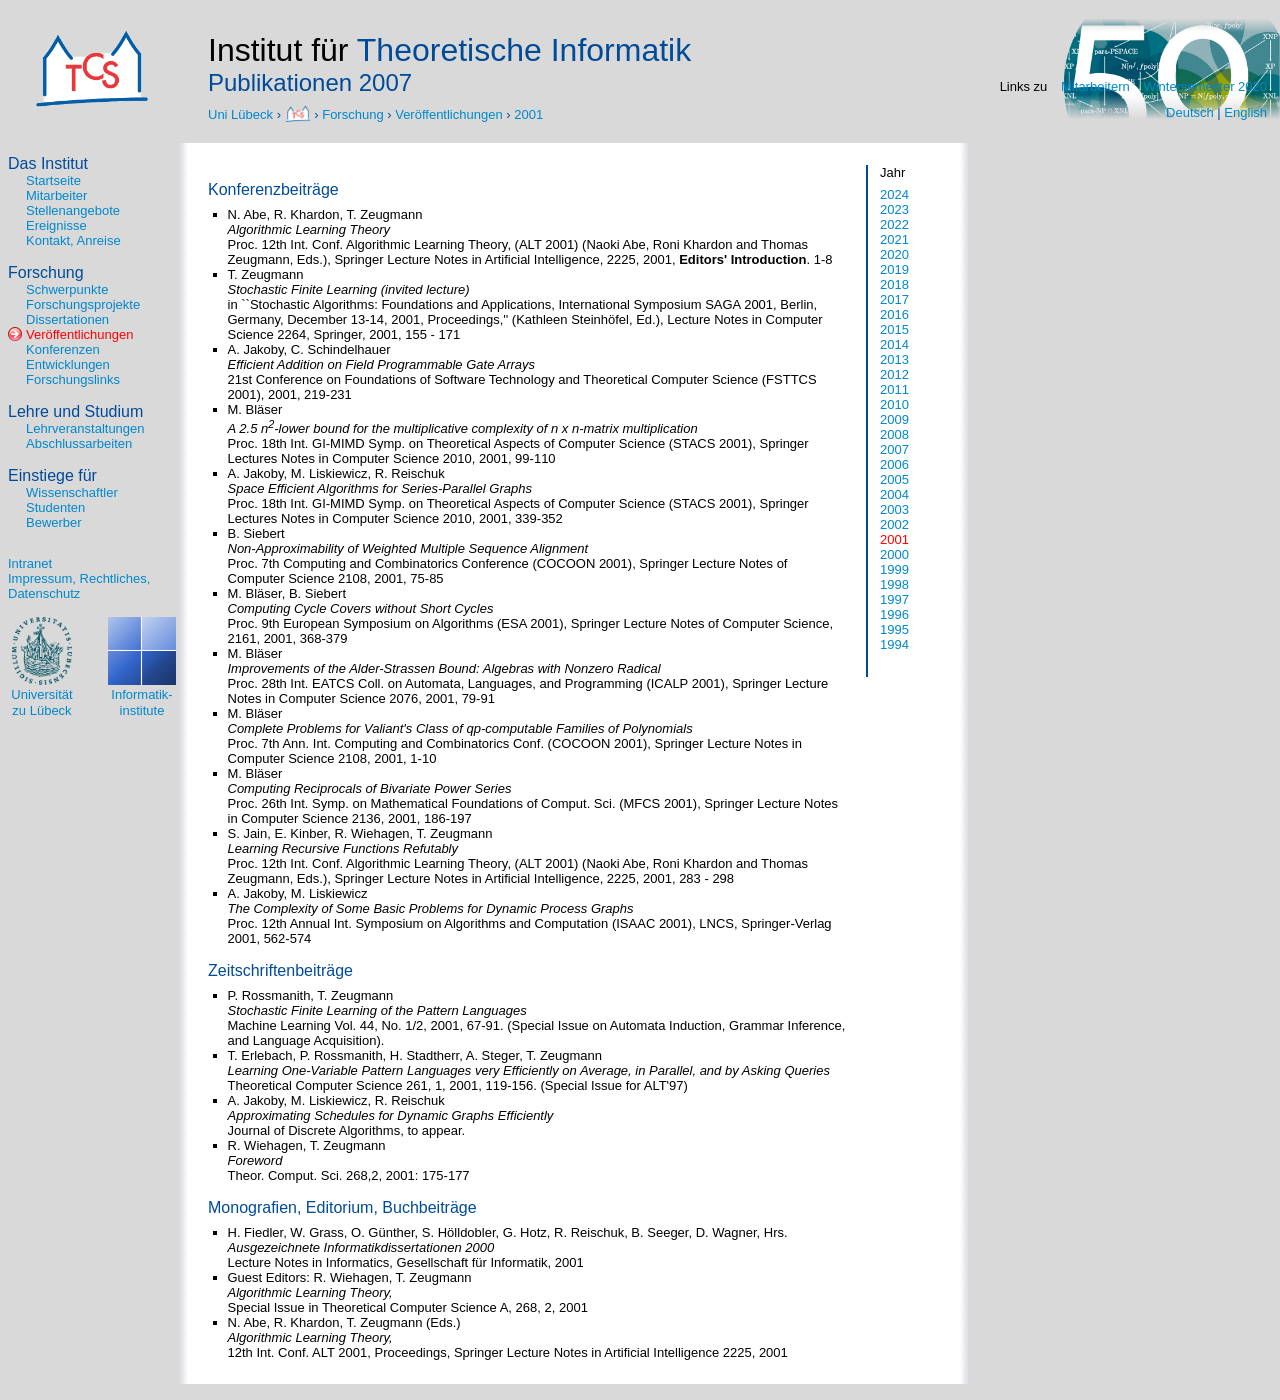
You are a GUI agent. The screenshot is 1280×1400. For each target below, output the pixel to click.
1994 (894, 644)
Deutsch (1190, 112)
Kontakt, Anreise (73, 240)
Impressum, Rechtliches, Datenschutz (79, 586)
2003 (894, 509)
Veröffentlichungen (448, 113)
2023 (894, 209)
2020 (894, 254)
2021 (894, 239)
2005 (894, 479)
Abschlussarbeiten (79, 443)
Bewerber (54, 522)
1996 (894, 614)
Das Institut (48, 163)
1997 (894, 599)
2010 (894, 404)
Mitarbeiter (56, 195)
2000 (894, 554)
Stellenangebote (73, 210)
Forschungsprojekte (83, 304)
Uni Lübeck (242, 113)
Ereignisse (56, 225)
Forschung (352, 113)
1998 (894, 584)
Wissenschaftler (72, 492)
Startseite (53, 180)
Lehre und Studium (75, 411)
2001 (528, 113)
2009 (894, 419)
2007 (894, 449)
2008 (894, 434)
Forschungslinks (73, 379)
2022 (894, 224)
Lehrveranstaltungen (85, 428)
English (1245, 112)
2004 (894, 494)
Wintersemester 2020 (1205, 86)
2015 (894, 329)
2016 (894, 314)
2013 (894, 359)
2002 (894, 524)
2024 (894, 194)
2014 (894, 344)
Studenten (55, 507)
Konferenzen (63, 349)
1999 (894, 569)
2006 (894, 464)
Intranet (30, 563)
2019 (894, 269)
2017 (894, 299)
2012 (894, 374)
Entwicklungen (68, 364)
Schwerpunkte (67, 289)
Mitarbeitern (1095, 86)
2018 (894, 284)
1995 (894, 629)
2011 (894, 389)
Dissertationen (67, 319)
